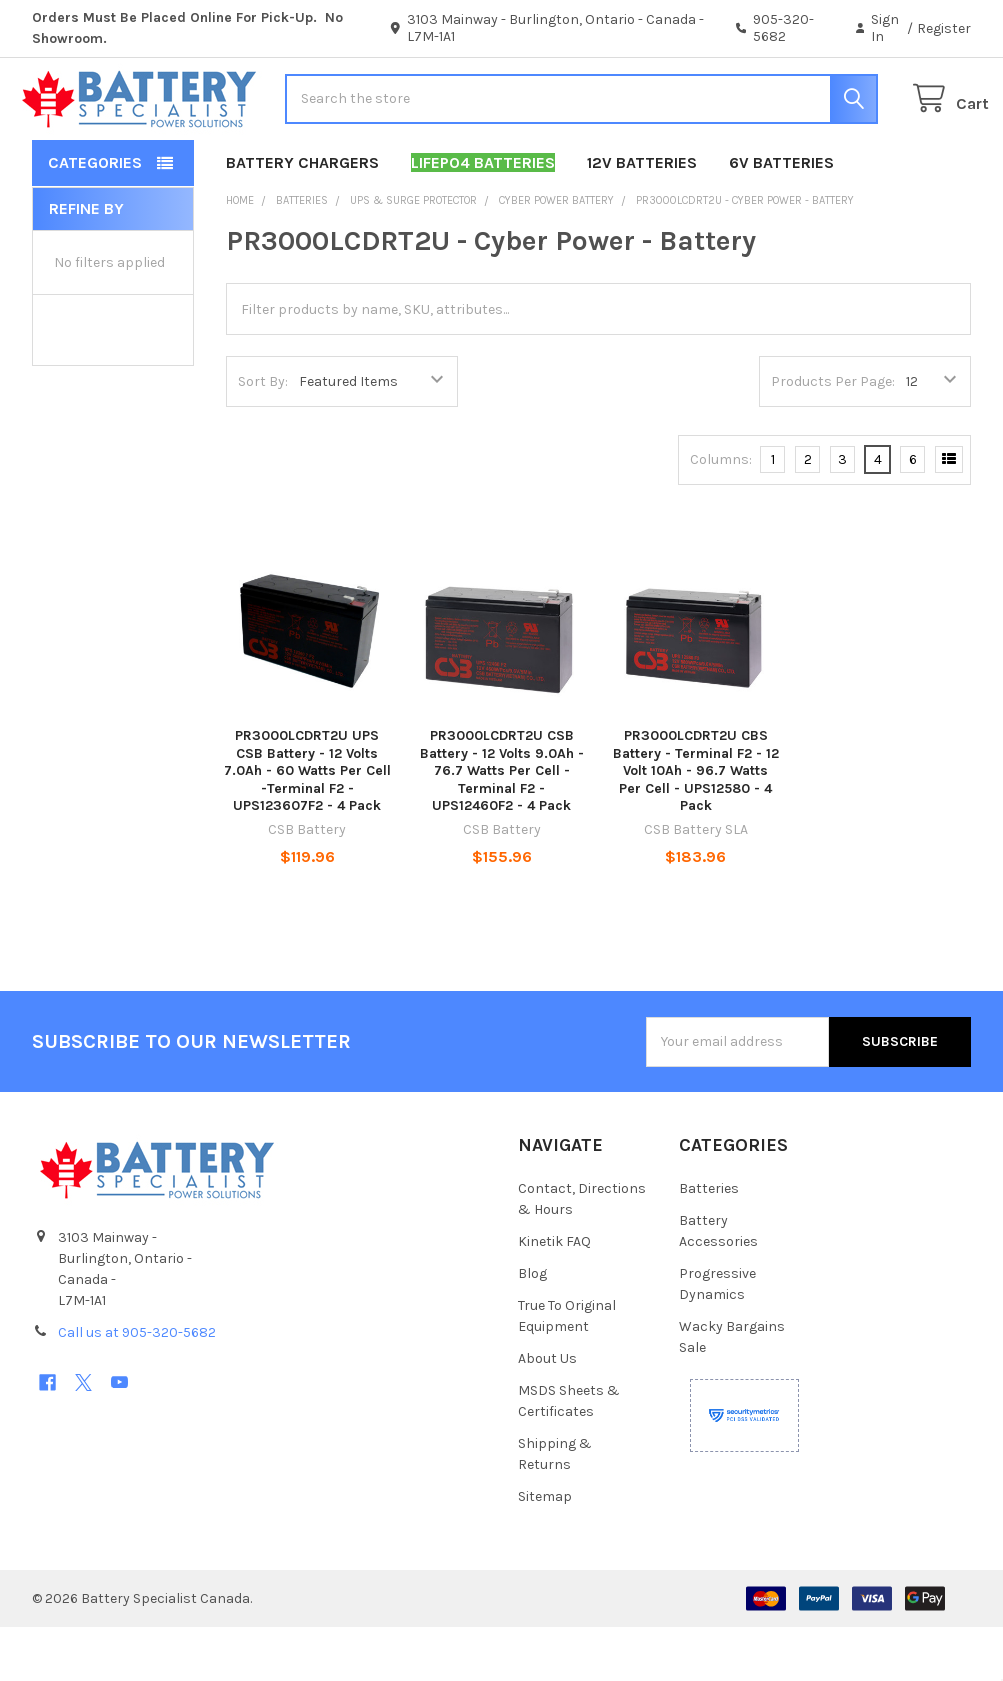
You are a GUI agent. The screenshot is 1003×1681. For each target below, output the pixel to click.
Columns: (721, 513)
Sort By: (263, 435)
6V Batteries (781, 216)
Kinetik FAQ (554, 1295)
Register (944, 28)
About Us (547, 1412)
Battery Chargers (302, 216)
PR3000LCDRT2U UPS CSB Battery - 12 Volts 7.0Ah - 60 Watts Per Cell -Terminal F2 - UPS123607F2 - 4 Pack (307, 824)
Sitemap (545, 1550)
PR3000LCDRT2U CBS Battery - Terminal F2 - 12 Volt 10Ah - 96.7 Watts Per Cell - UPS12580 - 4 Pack (696, 824)
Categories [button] (95, 216)
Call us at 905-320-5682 (137, 1386)
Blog (532, 1327)
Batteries (709, 1242)
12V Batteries (642, 216)
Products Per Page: (833, 435)
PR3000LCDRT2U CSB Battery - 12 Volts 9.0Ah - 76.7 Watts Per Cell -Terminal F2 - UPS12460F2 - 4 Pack (502, 824)
